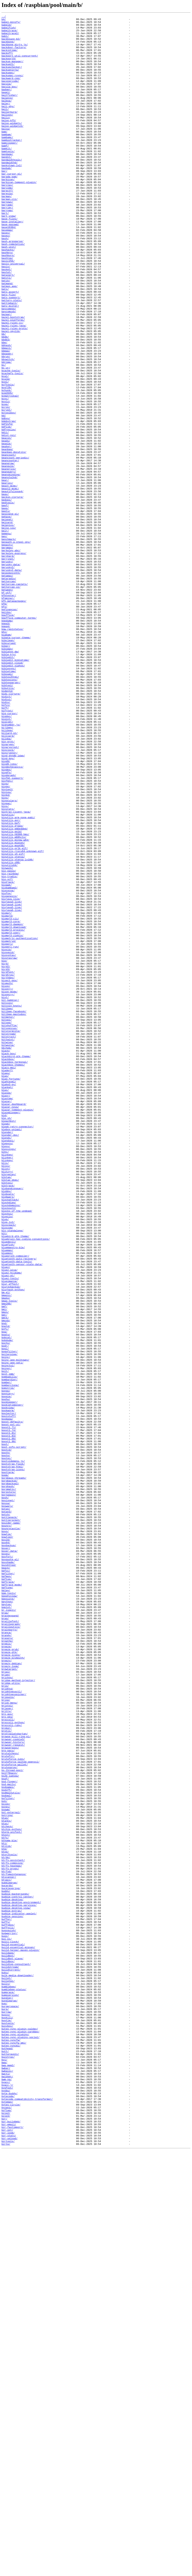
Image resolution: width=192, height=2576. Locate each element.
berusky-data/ (11, 674)
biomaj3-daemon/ (12, 1106)
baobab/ (7, 199)
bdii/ (5, 516)
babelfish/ (9, 30)
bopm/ (5, 1767)
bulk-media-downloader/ (18, 2367)
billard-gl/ (10, 877)
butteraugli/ (10, 2462)
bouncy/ (7, 1828)
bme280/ (7, 1561)
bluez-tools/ (10, 1531)
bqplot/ (7, 1926)
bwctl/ (6, 2485)
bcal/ (5, 448)
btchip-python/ (12, 2192)
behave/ (7, 617)
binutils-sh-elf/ (13, 1022)
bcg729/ (7, 462)
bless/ (6, 1372)
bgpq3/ (6, 745)
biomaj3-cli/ (10, 1099)
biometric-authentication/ (20, 1123)
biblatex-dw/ (10, 779)
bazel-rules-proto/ (15, 391)
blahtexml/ (9, 1295)
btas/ (5, 2185)
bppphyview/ (10, 1912)
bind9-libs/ (10, 914)
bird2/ (6, 1157)
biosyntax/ (9, 1143)
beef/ (5, 603)
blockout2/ (9, 1447)
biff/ (5, 846)
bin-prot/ (8, 887)
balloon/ (7, 135)
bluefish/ (8, 1490)
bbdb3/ (6, 404)
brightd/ (7, 2023)
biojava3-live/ (12, 1079)
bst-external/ (11, 2172)
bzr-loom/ (8, 2556)
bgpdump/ (7, 742)
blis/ (5, 1393)
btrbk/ (6, 2226)
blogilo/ (7, 1457)
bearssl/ (7, 576)
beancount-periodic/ (15, 546)
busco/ (6, 2415)
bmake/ (6, 1555)
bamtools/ (8, 178)
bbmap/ (6, 418)
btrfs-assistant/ (13, 2229)
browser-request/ (13, 2091)
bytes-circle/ (11, 2522)
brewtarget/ (10, 2000)
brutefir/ (8, 2104)
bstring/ (7, 2175)
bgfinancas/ (10, 728)
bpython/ (7, 1919)
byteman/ (7, 2519)
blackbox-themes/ (13, 1275)
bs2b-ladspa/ (10, 2128)
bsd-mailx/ (9, 2138)
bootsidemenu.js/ (13, 1750)
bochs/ (6, 1608)
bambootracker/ (12, 165)
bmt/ (4, 1575)
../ (4, 17)
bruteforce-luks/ (13, 2108)
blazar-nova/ (10, 1325)
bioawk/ (7, 1059)
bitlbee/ (7, 1207)
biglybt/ (7, 863)
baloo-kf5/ (9, 141)
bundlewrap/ (10, 2398)
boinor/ (7, 1639)
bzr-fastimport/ (12, 2549)
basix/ (6, 317)
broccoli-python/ (13, 2064)
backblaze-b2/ (11, 44)
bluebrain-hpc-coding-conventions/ (26, 1484)
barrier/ (7, 246)
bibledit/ (8, 786)
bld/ (4, 1335)
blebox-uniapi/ (12, 1352)
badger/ (7, 104)
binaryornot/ (10, 893)
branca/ (7, 1956)
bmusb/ (6, 1581)
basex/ (6, 276)
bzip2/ (6, 2533)
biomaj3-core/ (11, 1103)
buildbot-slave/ (12, 2347)
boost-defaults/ (12, 1703)
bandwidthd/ (10, 192)
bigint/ (7, 860)
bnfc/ (5, 1592)
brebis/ (7, 1969)
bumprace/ (8, 2388)
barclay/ (7, 219)
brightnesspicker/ (14, 2030)
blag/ (5, 1288)
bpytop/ (7, 1922)
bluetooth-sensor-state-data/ (22, 1514)
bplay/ (6, 1905)
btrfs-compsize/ (12, 2232)
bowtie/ (7, 1838)
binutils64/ (10, 1035)
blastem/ (7, 1315)
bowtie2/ (7, 1841)
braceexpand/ (10, 1936)
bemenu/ (7, 637)
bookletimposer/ (12, 1683)
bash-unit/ (9, 293)
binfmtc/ (7, 934)
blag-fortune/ (11, 1291)
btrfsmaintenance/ (14, 2246)
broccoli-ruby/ (12, 2067)
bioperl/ (7, 1130)
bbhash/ (7, 411)
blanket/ (7, 1302)
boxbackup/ (9, 1851)
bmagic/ (7, 1551)
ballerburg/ (10, 131)
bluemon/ (7, 1501)
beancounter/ (10, 549)
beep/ (5, 607)
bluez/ (6, 1517)
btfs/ (5, 2202)
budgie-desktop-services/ (19, 2283)
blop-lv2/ (8, 1463)
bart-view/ (9, 256)
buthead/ (7, 2455)
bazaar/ (7, 374)
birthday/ (8, 1170)
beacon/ (7, 522)
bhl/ (4, 755)
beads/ (6, 526)
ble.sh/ (7, 1339)
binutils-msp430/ (13, 1011)
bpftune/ (7, 1902)
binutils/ (8, 974)
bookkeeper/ (10, 1679)
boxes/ (6, 1861)
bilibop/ (7, 873)
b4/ (4, 20)
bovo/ (5, 1834)
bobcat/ (7, 1602)
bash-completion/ (13, 290)
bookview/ (8, 1686)
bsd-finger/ (10, 2135)
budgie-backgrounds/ (15, 2270)
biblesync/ (9, 799)
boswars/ (7, 1804)
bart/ (5, 253)
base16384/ (9, 270)
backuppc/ (8, 84)
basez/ (6, 280)
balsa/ (6, 151)
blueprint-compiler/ (15, 1504)
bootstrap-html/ (12, 1757)
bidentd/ (7, 826)
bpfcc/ (6, 1882)
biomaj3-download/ (14, 1109)
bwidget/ (7, 2489)
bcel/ (5, 455)
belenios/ (8, 627)
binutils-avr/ (11, 981)
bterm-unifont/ (12, 2195)
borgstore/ (9, 1787)
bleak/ (6, 1345)
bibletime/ (9, 802)
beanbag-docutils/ (14, 539)
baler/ (6, 121)
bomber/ (7, 1656)
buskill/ (7, 2418)
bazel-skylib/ (11, 394)
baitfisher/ (10, 111)
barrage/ (7, 243)
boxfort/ (7, 1865)
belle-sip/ (9, 630)
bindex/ (7, 920)
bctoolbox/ (9, 492)
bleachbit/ (9, 1342)
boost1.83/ (9, 1720)
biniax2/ (7, 944)
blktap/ (7, 1409)
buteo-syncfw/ (11, 2445)
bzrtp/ (6, 2570)
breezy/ (7, 1990)
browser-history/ (13, 2087)
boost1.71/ (9, 1710)
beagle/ (7, 529)
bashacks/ (8, 296)
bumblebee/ (9, 2381)
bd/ (4, 495)
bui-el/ (7, 2323)
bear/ (5, 573)
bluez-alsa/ (10, 1521)
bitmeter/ (8, 1217)
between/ (7, 705)
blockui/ (7, 1453)
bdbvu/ (6, 499)
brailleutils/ (11, 1949)
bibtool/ (7, 819)
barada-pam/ (10, 209)
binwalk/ (7, 1038)
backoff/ (7, 60)
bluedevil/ (9, 1487)
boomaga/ (7, 1700)
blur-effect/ (10, 1538)
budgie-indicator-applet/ (19, 2293)
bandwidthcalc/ (12, 189)
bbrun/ (6, 425)
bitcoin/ (7, 1200)
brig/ (5, 2020)
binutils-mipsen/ (13, 1008)
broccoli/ (8, 2060)
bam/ (4, 155)
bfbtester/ (9, 711)
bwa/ (4, 2472)
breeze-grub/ (10, 1976)
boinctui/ (8, 1635)
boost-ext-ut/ (11, 1706)
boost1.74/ (9, 1713)
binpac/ (7, 961)
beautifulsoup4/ (12, 587)
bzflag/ (7, 2529)
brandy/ (7, 1959)
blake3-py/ (9, 1298)
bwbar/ (6, 2479)
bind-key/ (8, 907)
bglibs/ (7, 732)
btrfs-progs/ (10, 2239)
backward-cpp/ (11, 91)
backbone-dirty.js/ (15, 50)
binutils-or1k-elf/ (15, 1015)
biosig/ (7, 1136)
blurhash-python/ (13, 1544)
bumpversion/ (10, 2391)
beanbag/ (7, 536)
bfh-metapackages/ (14, 718)
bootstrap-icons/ (13, 1760)
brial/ (6, 2003)
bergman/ (7, 654)
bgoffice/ (8, 735)
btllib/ (7, 2212)
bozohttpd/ (9, 1875)
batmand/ (7, 337)
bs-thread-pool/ (12, 2121)
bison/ (6, 1180)
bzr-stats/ (9, 2560)
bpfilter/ (8, 1885)
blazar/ (7, 1318)
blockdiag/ (9, 1440)
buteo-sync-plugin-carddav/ (21, 2435)
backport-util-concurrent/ (20, 64)
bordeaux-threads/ (14, 1770)
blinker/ (7, 1386)
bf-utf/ (7, 708)
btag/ (5, 2178)
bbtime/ (7, 431)
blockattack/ (10, 1436)
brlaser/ (7, 2047)
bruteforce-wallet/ (15, 2114)
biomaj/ (7, 1092)
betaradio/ (9, 691)
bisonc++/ (8, 1190)
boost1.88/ (9, 1723)
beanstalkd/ (10, 570)
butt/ (5, 2458)
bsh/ (4, 2158)
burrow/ (7, 2411)
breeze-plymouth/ (13, 1986)
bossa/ (6, 1801)
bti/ (4, 2209)
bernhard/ (8, 664)
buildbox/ (8, 2350)
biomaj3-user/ (11, 1116)
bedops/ (7, 597)
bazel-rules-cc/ (12, 384)
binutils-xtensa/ (13, 1025)
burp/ (5, 2408)
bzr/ (4, 2539)
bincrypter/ (10, 900)
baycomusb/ (9, 371)
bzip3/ (6, 2536)
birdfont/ (8, 1163)
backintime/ (10, 57)
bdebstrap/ (9, 502)
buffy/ (6, 2303)
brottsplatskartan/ (15, 2077)
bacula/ (7, 97)
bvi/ (4, 2469)
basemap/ (7, 273)
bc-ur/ (6, 438)
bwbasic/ (7, 2482)
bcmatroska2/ (10, 472)
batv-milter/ (10, 364)
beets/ (6, 610)
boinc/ (6, 1625)
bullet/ (7, 2371)
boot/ (5, 1730)
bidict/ (7, 833)
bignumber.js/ (11, 866)
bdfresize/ (9, 512)
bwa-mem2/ (8, 2475)
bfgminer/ (8, 715)
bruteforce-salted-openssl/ (21, 2111)
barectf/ (7, 226)
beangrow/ (8, 553)
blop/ (5, 1460)
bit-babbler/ (10, 1197)
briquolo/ (8, 2033)
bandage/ (7, 182)
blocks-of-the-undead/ (17, 1450)
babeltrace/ (10, 33)
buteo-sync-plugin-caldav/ (20, 2431)
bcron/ (6, 485)
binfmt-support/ (12, 931)
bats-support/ (11, 354)
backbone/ (8, 47)
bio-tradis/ (10, 1049)
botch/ (6, 1814)
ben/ (4, 641)
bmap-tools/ (10, 1558)
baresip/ (7, 229)
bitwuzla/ (8, 1251)
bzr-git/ (7, 2553)
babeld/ (7, 27)
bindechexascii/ (12, 917)
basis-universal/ (13, 313)
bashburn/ (8, 303)
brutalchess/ (10, 2101)
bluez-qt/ (8, 1528)
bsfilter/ (8, 2155)
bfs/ (4, 725)
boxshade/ (8, 1872)
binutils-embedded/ (15, 991)
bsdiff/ (7, 2145)
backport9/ (9, 67)
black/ (6, 1258)
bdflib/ (7, 509)
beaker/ (7, 533)
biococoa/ (8, 1065)
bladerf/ (7, 1281)
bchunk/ (7, 465)
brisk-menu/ (10, 2040)
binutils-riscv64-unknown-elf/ (23, 1018)
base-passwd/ (10, 266)
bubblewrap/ (10, 2256)
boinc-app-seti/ (12, 1632)
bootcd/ (7, 1737)
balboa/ (7, 118)
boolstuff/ (9, 1696)
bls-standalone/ (12, 1474)
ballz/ (6, 138)
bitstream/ (9, 1237)
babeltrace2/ (10, 37)
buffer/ (7, 2300)
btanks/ (7, 2182)
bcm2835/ (7, 468)
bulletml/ (8, 2374)
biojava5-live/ (12, 1086)
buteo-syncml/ (11, 2452)
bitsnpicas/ (10, 1231)
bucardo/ (7, 2259)
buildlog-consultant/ (16, 2354)
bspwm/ (6, 2168)
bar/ (4, 202)
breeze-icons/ (11, 1983)
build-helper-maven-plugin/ (21, 2337)
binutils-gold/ (12, 995)
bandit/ (7, 185)
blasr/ (6, 1312)
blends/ (7, 1362)
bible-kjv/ (9, 782)
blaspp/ (7, 1308)
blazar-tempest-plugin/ (18, 1329)
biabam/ (7, 759)
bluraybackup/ (11, 1541)
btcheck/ (7, 2189)
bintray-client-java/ (16, 971)
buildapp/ (8, 2340)
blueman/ (7, 1497)
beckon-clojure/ (12, 593)
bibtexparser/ (11, 816)
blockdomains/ (11, 1443)
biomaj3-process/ (13, 1113)
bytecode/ (8, 2512)
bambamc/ (7, 162)
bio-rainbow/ (10, 1045)
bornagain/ (9, 1791)
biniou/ (7, 947)
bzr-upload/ (10, 2563)
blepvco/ (7, 1369)
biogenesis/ (10, 1072)
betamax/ (7, 688)
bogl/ (5, 1615)
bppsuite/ (8, 1915)
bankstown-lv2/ (12, 195)
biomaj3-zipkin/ (12, 1119)
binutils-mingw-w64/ (15, 1005)
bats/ (5, 344)
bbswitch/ (8, 428)
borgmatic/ (9, 1784)
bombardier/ (10, 1652)
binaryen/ (8, 890)
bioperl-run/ (10, 1133)
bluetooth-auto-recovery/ (19, 1507)
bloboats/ (8, 1430)
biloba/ (7, 883)
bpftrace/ (8, 1895)
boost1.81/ (9, 1716)
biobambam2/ (10, 1062)
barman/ (7, 232)
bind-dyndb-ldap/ (13, 904)
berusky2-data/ (12, 681)
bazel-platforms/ (13, 381)
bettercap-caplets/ (15, 698)
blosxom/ (7, 1470)
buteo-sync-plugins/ (15, 2438)
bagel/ (6, 108)
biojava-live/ (11, 1076)
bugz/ (5, 2320)
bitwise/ (7, 1248)
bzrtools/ (8, 2566)
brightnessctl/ (12, 2027)
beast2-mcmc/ (10, 583)
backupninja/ (10, 81)
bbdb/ (5, 401)
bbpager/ (7, 421)
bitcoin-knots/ (12, 1204)
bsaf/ (5, 2131)
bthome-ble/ (10, 2205)
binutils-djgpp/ (12, 988)
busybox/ (7, 2428)
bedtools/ (8, 600)
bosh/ (5, 1794)
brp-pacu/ (8, 2098)
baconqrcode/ (10, 94)
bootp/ (6, 1743)
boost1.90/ (9, 1727)
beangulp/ (8, 556)
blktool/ (7, 1416)
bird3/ (6, 1160)
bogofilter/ (10, 1619)
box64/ (6, 1848)
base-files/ (10, 259)
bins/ (5, 964)
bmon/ (5, 1571)
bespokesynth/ (11, 684)
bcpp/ (5, 482)
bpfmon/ (7, 1888)
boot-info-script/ (14, 1733)
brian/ (6, 2006)
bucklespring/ (11, 2263)
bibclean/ (8, 765)
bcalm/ (6, 452)
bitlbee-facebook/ (14, 1210)
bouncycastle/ (11, 1831)
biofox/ (7, 1069)
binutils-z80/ (11, 1032)
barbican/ (8, 212)
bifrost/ (7, 850)
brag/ (5, 1939)
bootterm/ (8, 1764)
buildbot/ (8, 2344)
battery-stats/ (12, 357)
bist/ (5, 1194)
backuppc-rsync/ (12, 87)
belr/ (5, 634)
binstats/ (8, 968)
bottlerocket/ (11, 1821)
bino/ (5, 954)
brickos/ (7, 2010)
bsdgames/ (8, 2141)
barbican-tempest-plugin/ (19, 216)
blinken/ (7, 1382)
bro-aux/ (7, 2054)
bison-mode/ (10, 1187)
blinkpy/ (7, 1389)
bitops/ (7, 1221)
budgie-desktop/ (12, 2276)
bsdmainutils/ (11, 2148)
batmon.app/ (10, 340)
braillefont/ (10, 1942)
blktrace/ (8, 1420)
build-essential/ (13, 2330)
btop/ (5, 2219)
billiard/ (8, 880)
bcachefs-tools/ (12, 445)
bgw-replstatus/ (12, 752)
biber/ (6, 772)
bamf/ (5, 172)
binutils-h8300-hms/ (15, 998)
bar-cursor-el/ (12, 205)
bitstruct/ (9, 1241)
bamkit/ (7, 175)
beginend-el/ (10, 614)
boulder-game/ (11, 1824)
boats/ (6, 1598)
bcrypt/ (7, 489)
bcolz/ (6, 479)
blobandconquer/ (12, 1423)
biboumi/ (7, 806)
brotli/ (7, 2074)
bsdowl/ (7, 2151)
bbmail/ (7, 415)
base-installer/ (12, 263)
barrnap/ (7, 249)
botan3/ (7, 1811)
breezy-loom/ (10, 1996)
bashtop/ (7, 307)
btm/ (4, 2216)
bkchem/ (7, 1254)
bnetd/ (6, 1588)
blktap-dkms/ (10, 1413)
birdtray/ (8, 1167)
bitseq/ (7, 1224)
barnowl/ (7, 239)
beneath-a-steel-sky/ (16, 647)
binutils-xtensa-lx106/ (18, 1028)
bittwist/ (8, 1244)
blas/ (5, 1305)
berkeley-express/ (14, 661)
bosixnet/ (8, 1797)
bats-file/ (9, 350)
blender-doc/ (10, 1359)
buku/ (5, 2364)
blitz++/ (7, 1403)
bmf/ (4, 1565)
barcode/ (7, 222)
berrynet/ (8, 667)
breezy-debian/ (12, 1993)
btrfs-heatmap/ (12, 2236)
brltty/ (7, 2050)
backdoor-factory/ (14, 54)
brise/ (6, 2037)
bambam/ (7, 158)
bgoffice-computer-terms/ (19, 738)
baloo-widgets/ (12, 145)
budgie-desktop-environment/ (21, 2280)
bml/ (4, 1568)
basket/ (7, 320)
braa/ (5, 1932)
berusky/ (7, 671)
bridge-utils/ (11, 2017)
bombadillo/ (10, 1649)
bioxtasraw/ (10, 1146)
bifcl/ (6, 843)
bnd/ (4, 1585)
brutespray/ (10, 2118)
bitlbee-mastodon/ (14, 1214)
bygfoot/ (7, 2502)
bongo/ (6, 1666)
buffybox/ (8, 2307)
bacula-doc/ (10, 101)
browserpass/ (10, 2094)
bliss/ (6, 1396)
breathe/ (7, 1966)
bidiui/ (7, 836)
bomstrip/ (8, 1662)
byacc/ (6, 2495)
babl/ (5, 40)
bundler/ (7, 2394)
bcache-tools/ (11, 442)
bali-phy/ (8, 124)
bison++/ (7, 1184)
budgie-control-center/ (18, 2273)
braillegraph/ (11, 1946)
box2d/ (6, 1845)
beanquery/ (9, 563)
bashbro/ (7, 300)
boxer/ (6, 1855)
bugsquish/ (9, 2313)
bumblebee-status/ (14, 2384)
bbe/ (4, 408)
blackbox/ (8, 1268)
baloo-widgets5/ (12, 148)
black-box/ (9, 1261)
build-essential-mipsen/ (18, 2334)
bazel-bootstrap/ (13, 377)
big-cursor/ (10, 853)
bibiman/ (7, 775)
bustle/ (7, 2421)
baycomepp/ (9, 367)
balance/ (7, 114)
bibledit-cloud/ (12, 792)
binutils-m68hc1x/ (14, 1001)
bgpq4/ (6, 748)
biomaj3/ (7, 1096)
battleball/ (10, 361)
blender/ (7, 1356)
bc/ (4, 435)
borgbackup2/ (10, 1777)
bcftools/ (8, 458)
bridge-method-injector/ (18, 2013)
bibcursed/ (9, 769)
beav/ (5, 590)
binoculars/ (10, 958)
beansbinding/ (11, 566)
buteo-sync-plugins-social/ (21, 2442)
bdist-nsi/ (9, 519)
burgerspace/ (10, 2404)
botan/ (6, 1807)
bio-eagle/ (9, 1042)
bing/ (5, 937)
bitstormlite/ (11, 1234)
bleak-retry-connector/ (18, 1349)
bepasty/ (7, 651)
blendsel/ (8, 1366)
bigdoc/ (7, 856)
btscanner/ (9, 2249)
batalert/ (8, 327)
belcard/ (7, 624)
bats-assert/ (10, 347)
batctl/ (7, 330)
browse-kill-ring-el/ (16, 2081)
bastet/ (7, 323)
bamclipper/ (10, 168)
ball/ (5, 128)
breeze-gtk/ (10, 1979)
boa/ (4, 1595)
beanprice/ (9, 560)
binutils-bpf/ (11, 985)
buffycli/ (8, 2310)
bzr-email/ (9, 2546)
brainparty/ (10, 1952)
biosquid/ (8, 1140)
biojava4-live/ (12, 1082)
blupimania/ (10, 1534)
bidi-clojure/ (11, 829)
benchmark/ (9, 644)
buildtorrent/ (11, 2361)
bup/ (4, 2401)
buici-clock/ (10, 2327)
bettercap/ (9, 694)
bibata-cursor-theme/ (16, 762)
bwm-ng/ (7, 2492)
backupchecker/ (12, 77)
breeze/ (7, 1973)
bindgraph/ (9, 927)
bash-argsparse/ (12, 286)
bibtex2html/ (10, 809)
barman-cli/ (10, 236)
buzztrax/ (8, 2465)
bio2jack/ (8, 1055)
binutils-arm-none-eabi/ (18, 978)
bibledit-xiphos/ (13, 796)
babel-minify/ (11, 23)
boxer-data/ (10, 1858)
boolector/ (9, 1693)
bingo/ (6, 941)
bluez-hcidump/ (12, 1524)
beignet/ (7, 620)
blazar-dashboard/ (14, 1322)
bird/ (5, 1153)
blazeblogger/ (11, 1332)
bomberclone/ (10, 1659)
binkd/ (6, 951)
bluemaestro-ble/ (13, 1494)
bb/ (4, 398)
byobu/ (6, 2506)
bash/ (5, 283)
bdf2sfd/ (7, 506)
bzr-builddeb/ (11, 2543)
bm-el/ (6, 1548)
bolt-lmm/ (8, 1646)
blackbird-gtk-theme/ (16, 1264)
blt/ (4, 1477)
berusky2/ (8, 678)
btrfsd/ (7, 2243)
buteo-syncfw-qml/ (14, 2448)
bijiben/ (7, 870)
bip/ (4, 1150)
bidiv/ (6, 839)
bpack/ (6, 1878)
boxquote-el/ (10, 1868)
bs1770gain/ (10, 2124)
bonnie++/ (8, 1669)
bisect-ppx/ (10, 1173)
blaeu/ (6, 1285)
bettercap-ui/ (11, 701)
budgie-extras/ (12, 2290)
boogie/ (7, 1673)
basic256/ (8, 310)
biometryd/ (9, 1126)
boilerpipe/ (10, 1622)
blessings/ (9, 1376)
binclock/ (8, 897)
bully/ (6, 2377)
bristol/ (7, 2044)
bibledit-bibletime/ (15, 789)
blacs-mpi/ (9, 1278)
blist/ (6, 1399)
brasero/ (7, 1963)
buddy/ (6, 2266)
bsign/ (6, 2162)
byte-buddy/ (10, 2509)
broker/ (7, 2071)
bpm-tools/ (9, 1909)
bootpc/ (7, 1747)
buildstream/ (10, 2357)
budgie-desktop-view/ (16, 2286)
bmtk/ (5, 1578)
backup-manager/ (12, 71)
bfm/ (4, 721)
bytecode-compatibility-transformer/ (27, 2516)
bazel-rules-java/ (14, 388)
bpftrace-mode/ (12, 1899)
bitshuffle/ (10, 1227)
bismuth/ (7, 1177)
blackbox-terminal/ (15, 1271)
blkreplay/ (9, 1406)
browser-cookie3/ (13, 2084)
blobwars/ (8, 1433)
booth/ (6, 1740)
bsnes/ (6, 2165)
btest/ (6, 2199)
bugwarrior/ (10, 2317)
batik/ (6, 334)
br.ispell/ (9, 1929)
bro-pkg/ (7, 2057)
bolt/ (5, 1642)
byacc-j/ (7, 2499)
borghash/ (8, 1780)
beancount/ (9, 543)
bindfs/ (7, 924)
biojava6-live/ (12, 1089)
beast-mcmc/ (10, 580)
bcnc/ (5, 475)
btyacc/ (7, 2253)
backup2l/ (8, 74)
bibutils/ (8, 823)
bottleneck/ (10, 1818)
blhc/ (5, 1379)
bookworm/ (8, 1689)
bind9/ (6, 910)
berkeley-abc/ (11, 657)
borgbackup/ (10, 1774)
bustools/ (8, 2425)
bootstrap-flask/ (13, 1753)
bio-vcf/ (7, 1052)
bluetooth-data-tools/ (17, 1511)
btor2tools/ (10, 2222)
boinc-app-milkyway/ (15, 1629)
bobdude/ (7, 1605)
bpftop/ (7, 1892)
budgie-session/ (12, 2297)
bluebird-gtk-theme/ (15, 1480)
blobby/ (7, 1426)
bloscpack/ (9, 1467)
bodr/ (5, 1612)
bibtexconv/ (10, 813)
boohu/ (6, 1676)
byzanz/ (7, 2526)
